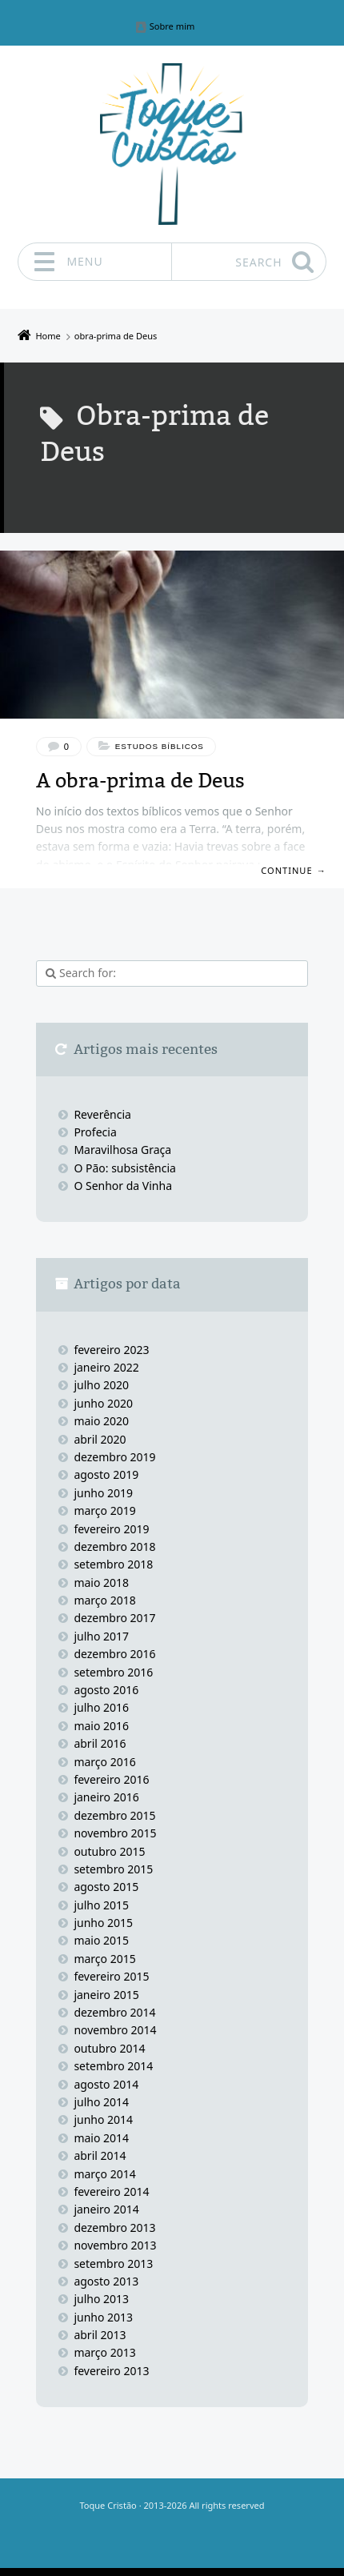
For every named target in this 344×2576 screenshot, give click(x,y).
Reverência (102, 1114)
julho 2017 (101, 1636)
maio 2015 (101, 1940)
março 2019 (104, 1510)
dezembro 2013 (114, 2227)
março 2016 (104, 1761)
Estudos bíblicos (159, 746)
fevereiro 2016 (111, 1779)
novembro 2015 (115, 1833)
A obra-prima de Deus (140, 780)
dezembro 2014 (114, 2012)
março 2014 (104, 2173)
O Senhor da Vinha (123, 1185)
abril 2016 (100, 1743)
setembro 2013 (113, 2263)
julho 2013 (101, 2298)
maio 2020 (101, 1420)
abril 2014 (100, 2155)
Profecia (96, 1132)
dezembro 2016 (114, 1653)
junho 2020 (103, 1403)
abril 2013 (100, 2334)
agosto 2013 (106, 2281)
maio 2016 (101, 1725)
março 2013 (104, 2352)
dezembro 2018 (114, 1546)
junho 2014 (103, 2119)
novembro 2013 (115, 2245)
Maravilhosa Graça (122, 1149)
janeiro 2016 (106, 1797)
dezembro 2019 (114, 1456)
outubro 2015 (109, 1851)
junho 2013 (103, 2317)
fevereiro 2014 (111, 2191)
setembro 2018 (113, 1564)
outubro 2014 (109, 2048)
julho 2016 (101, 1707)
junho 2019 (103, 1492)
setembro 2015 (113, 1869)
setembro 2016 (113, 1672)
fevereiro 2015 (111, 1976)
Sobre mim (172, 26)
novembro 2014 (115, 2029)
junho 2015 (103, 1922)
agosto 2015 (106, 1886)
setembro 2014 (113, 2065)
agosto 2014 (106, 2084)
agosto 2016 (106, 1689)
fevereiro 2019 (111, 1528)
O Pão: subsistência (125, 1168)
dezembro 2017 (114, 1617)
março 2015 (104, 1958)
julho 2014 (101, 2101)
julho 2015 (101, 1905)
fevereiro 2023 (111, 1349)
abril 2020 (100, 1439)
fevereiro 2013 (111, 2370)
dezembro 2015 (114, 1815)
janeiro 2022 (106, 1367)
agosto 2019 (106, 1474)
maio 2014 (101, 2137)
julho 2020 (101, 1384)
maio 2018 (101, 1582)
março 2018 (104, 1600)
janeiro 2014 (106, 2209)
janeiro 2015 (106, 1994)
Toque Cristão (108, 2505)
